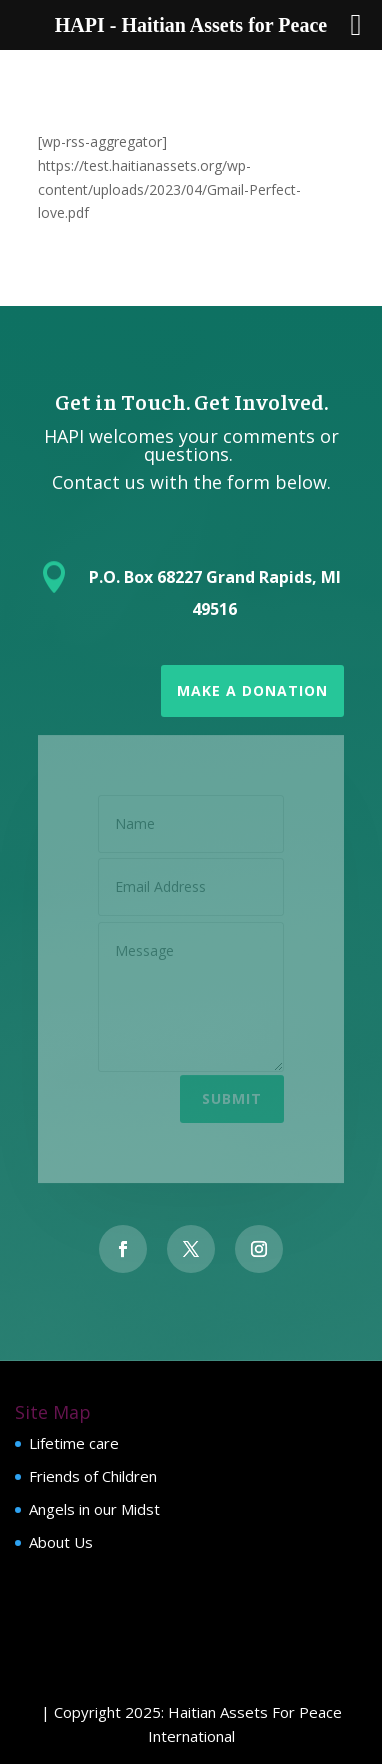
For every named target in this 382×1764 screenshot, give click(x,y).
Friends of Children (93, 1476)
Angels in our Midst (94, 1509)
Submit (232, 1095)
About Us (61, 1542)
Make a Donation (252, 690)
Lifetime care (74, 1443)
